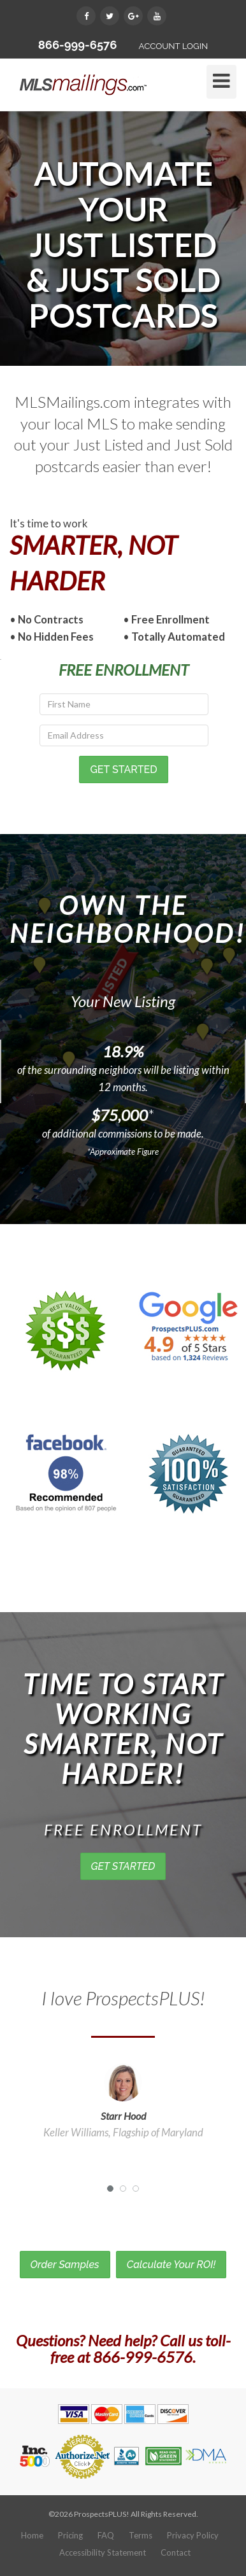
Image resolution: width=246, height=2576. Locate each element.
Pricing (70, 2535)
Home (32, 2535)
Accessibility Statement (102, 2552)
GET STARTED (123, 1866)
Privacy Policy (193, 2535)
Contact (176, 2552)
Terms (140, 2535)
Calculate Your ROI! (171, 2265)
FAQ (106, 2535)
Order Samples (65, 2265)
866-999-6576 (77, 45)
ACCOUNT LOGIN (173, 46)
